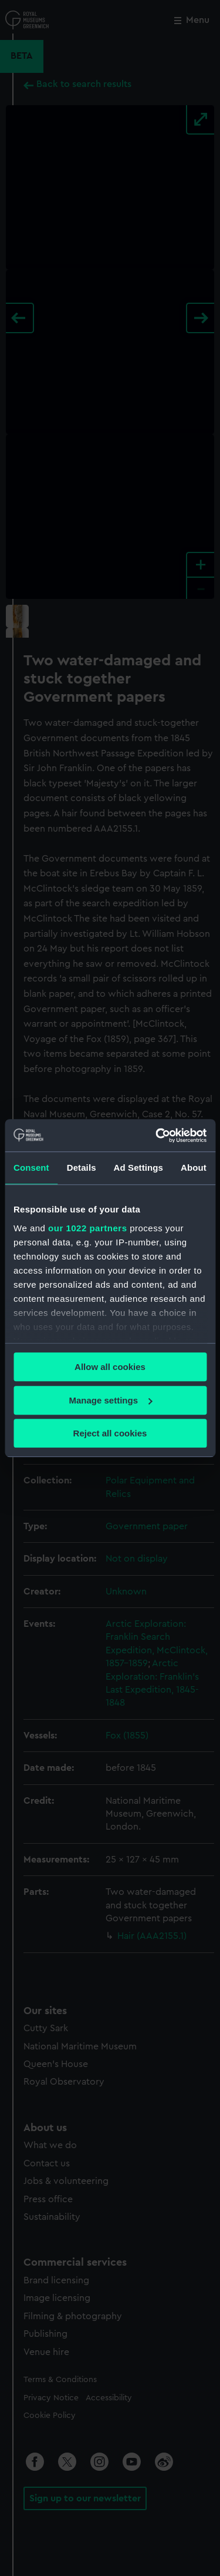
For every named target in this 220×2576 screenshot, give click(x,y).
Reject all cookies (110, 1433)
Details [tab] (81, 1168)
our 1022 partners (87, 1228)
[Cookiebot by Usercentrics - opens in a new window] (157, 1135)
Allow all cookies (110, 1367)
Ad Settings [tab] (138, 1168)
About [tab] (194, 1168)
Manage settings (110, 1400)
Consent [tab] (31, 1168)
